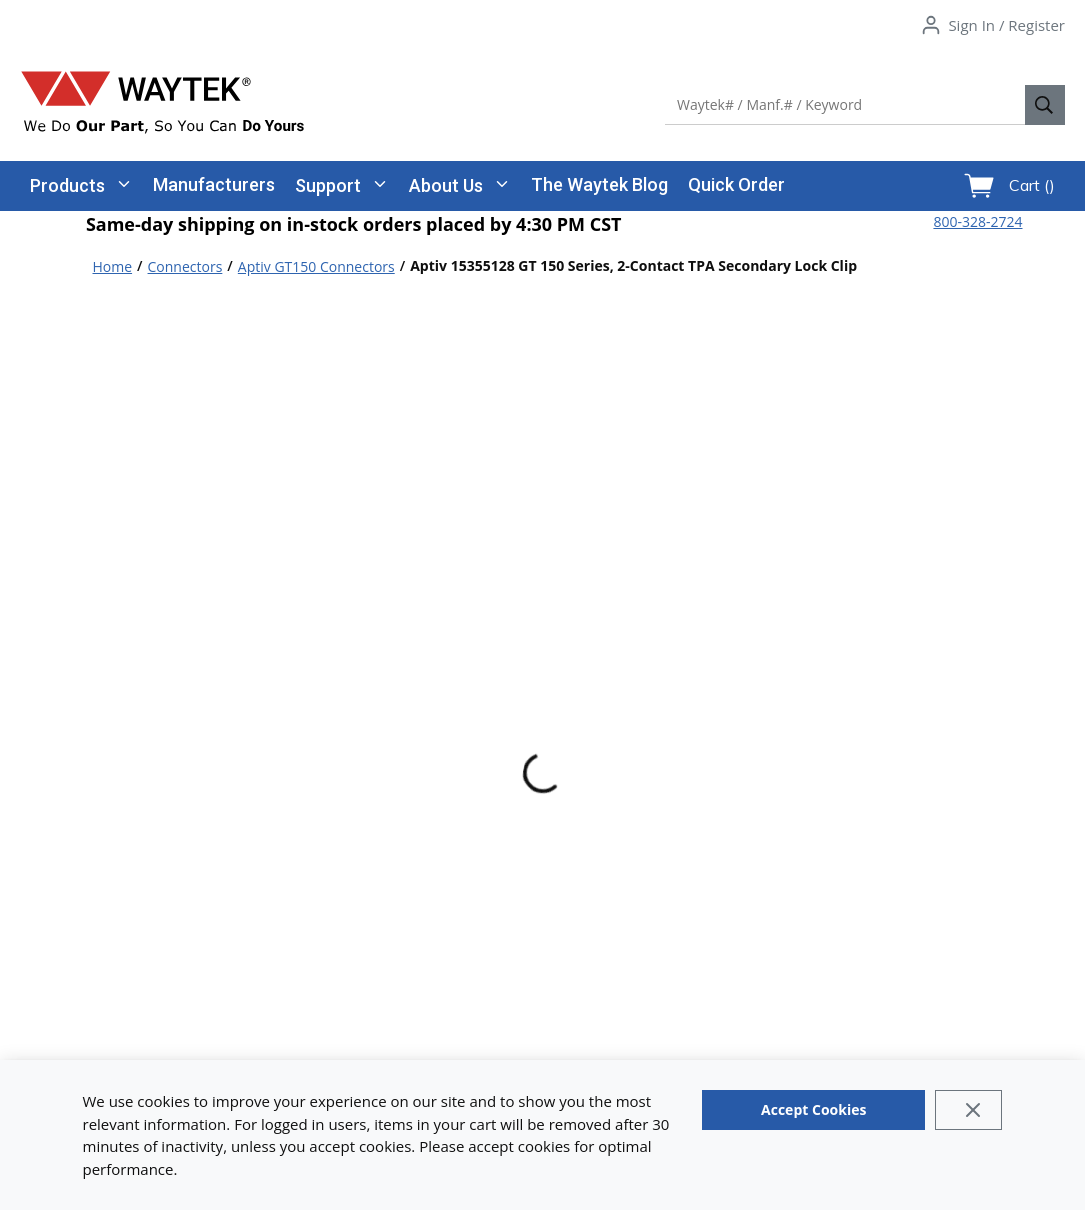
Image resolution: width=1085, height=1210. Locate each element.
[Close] (968, 1110)
